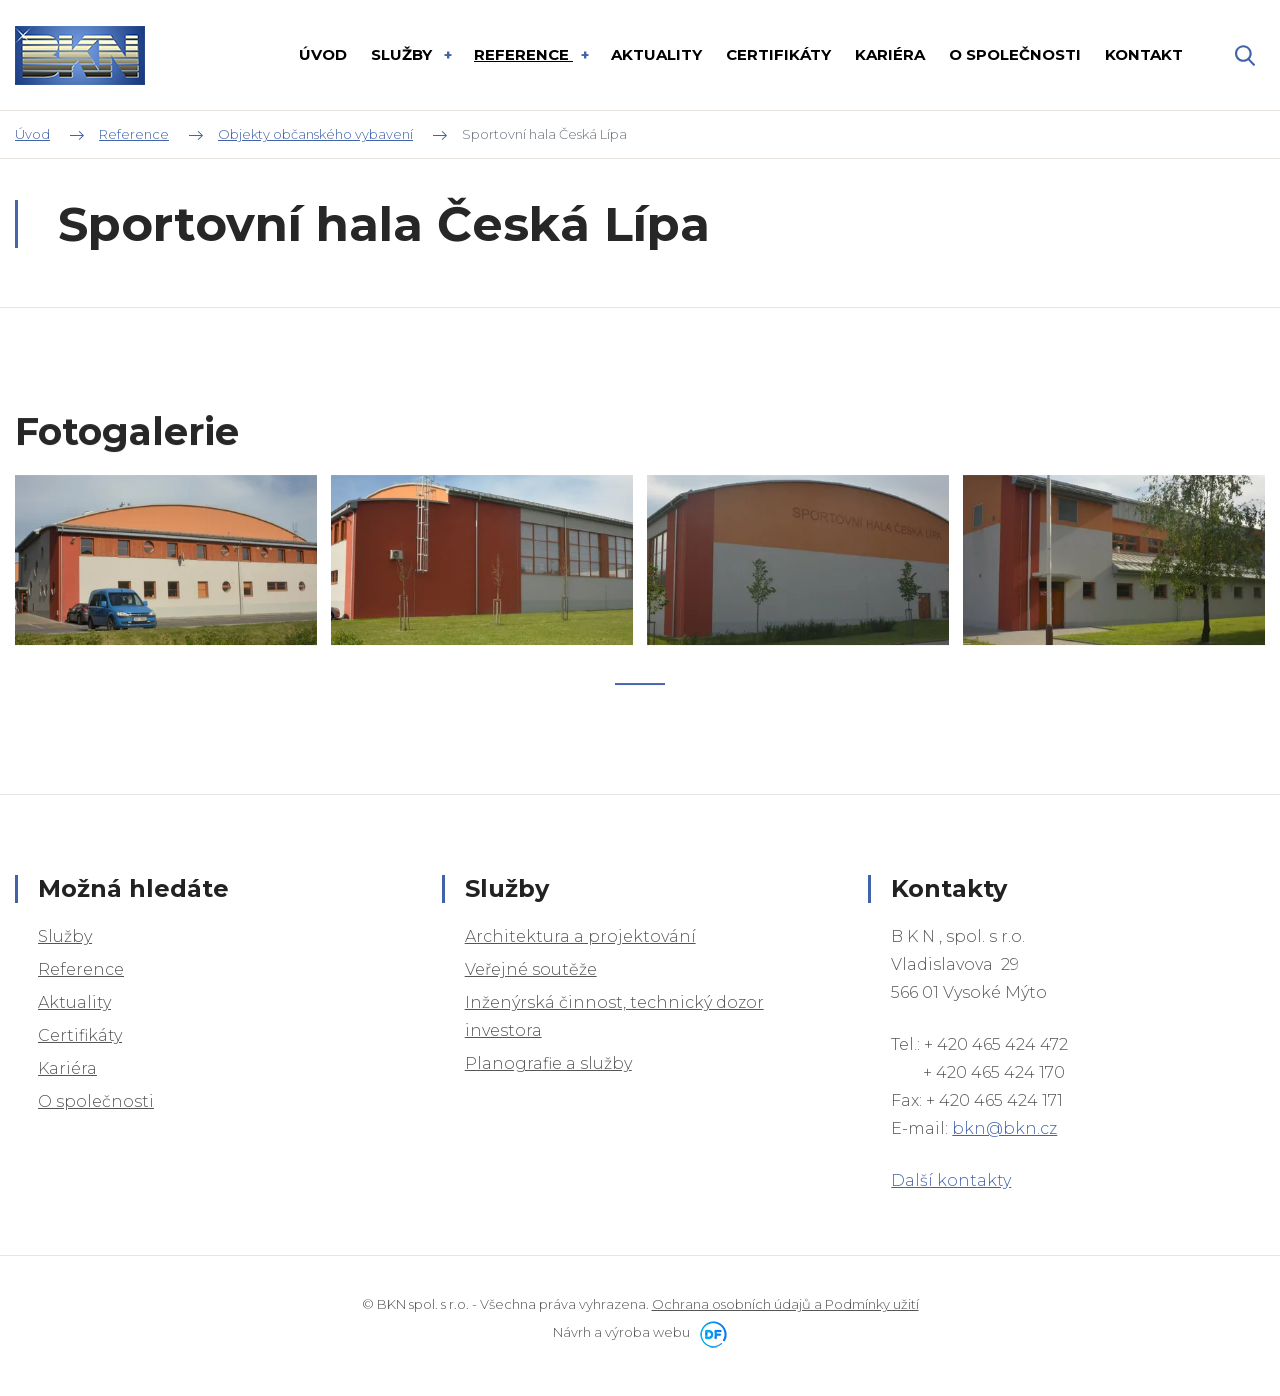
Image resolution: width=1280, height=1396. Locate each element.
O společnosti (96, 1101)
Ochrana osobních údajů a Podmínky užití (785, 1304)
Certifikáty (80, 1035)
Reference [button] (523, 54)
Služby (65, 936)
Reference (81, 969)
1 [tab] (640, 707)
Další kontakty (951, 1180)
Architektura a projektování (580, 936)
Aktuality (74, 1002)
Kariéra (67, 1068)
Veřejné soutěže (531, 969)
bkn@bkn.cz (1004, 1128)
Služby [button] (403, 54)
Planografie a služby (548, 1063)
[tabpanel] (166, 583)
